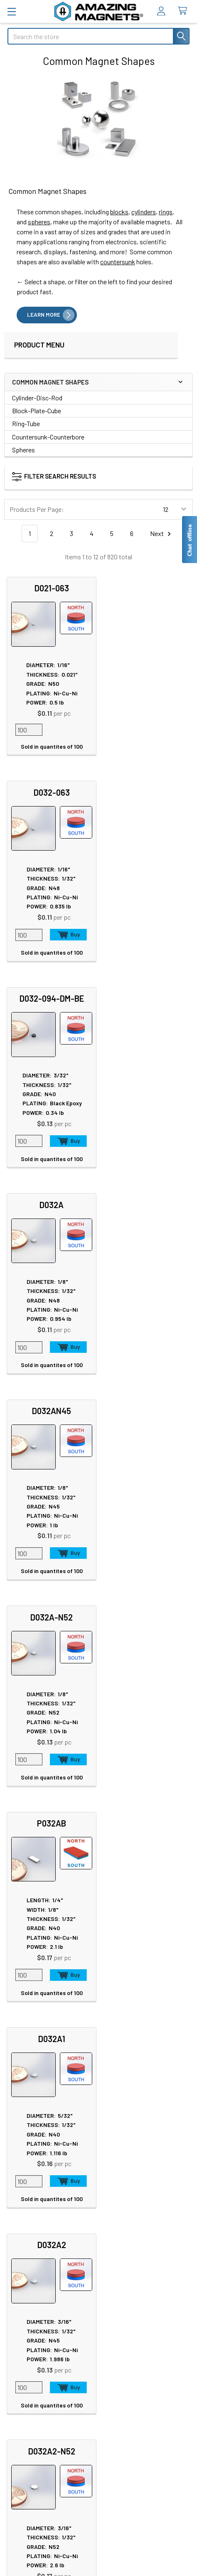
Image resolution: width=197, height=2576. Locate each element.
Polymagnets (25, 2283)
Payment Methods (37, 2482)
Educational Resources (138, 2184)
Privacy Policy (31, 2432)
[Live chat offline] (189, 539)
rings (165, 212)
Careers (18, 2174)
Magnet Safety (125, 2174)
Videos (115, 2224)
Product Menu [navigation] (39, 344)
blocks (119, 212)
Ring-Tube (26, 423)
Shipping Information (36, 2362)
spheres (39, 222)
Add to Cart (162, 731)
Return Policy (30, 2442)
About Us (20, 2164)
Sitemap (118, 2164)
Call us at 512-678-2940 (99, 2056)
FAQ (13, 2352)
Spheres (23, 450)
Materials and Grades (35, 2263)
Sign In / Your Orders (34, 2392)
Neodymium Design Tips (140, 2214)
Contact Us (23, 2342)
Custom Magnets (30, 2243)
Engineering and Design (39, 2253)
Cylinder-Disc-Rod (37, 398)
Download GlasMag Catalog (143, 2274)
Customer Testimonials (39, 2382)
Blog (13, 2204)
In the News (23, 2184)
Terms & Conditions (39, 2462)
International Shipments (40, 2372)
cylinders (143, 212)
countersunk (117, 262)
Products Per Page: (37, 509)
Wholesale (29, 2506)
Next (161, 533)
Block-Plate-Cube (36, 410)
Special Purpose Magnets (42, 2273)
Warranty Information (41, 2452)
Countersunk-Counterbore (48, 437)
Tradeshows (24, 2194)
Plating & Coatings (131, 2194)
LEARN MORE (43, 314)
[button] (86, 478)
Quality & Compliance (41, 2472)
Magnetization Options (137, 2204)
